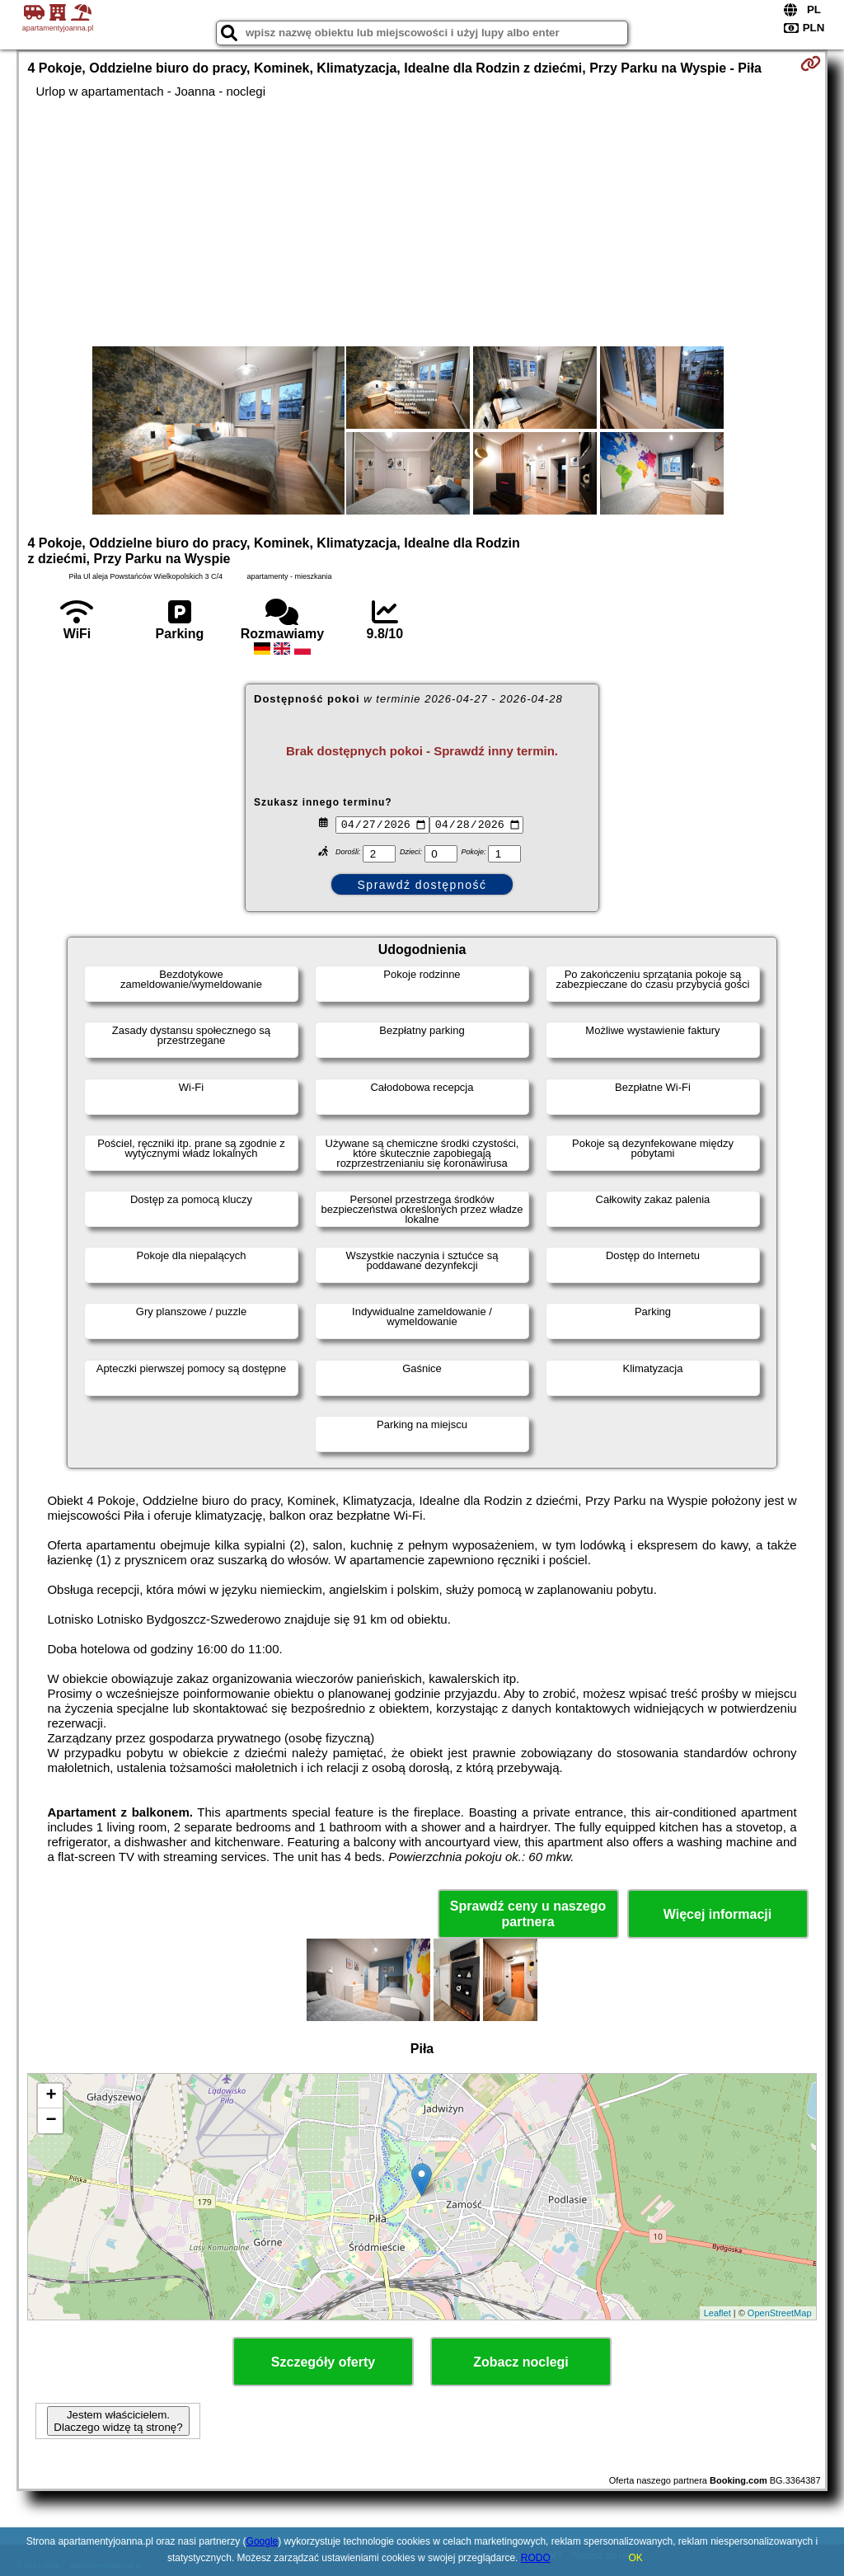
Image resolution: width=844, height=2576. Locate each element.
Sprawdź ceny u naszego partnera (528, 1914)
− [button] (50, 2120)
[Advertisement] (422, 222)
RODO (536, 2558)
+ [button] (50, 2096)
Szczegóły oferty (323, 2362)
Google (262, 2541)
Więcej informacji (717, 1914)
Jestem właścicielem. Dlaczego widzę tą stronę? (118, 2421)
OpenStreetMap (780, 2313)
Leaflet (717, 2313)
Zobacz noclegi (521, 2362)
